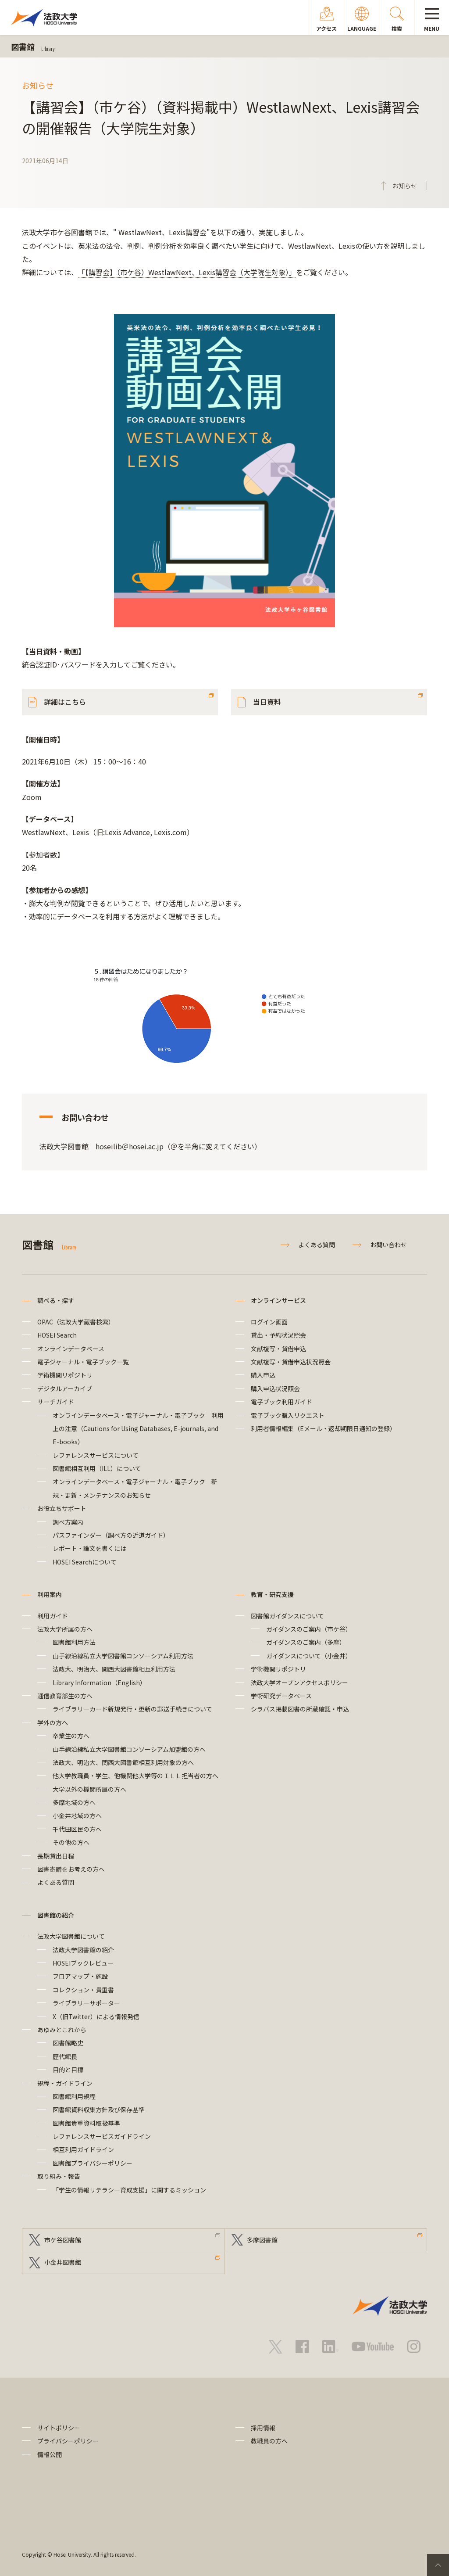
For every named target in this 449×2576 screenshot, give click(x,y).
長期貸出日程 (55, 1855)
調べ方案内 (68, 1522)
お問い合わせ (388, 1244)
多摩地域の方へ (74, 1802)
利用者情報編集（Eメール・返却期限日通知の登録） (323, 1428)
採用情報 (263, 2427)
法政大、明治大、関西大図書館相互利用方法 (114, 1669)
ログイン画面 (269, 1321)
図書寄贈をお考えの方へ (71, 1869)
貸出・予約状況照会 (278, 1335)
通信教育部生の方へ (65, 1695)
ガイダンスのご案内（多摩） (306, 1642)
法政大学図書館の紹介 (83, 1949)
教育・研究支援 (272, 1594)
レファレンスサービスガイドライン (102, 2136)
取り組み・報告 (58, 2176)
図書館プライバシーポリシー (92, 2163)
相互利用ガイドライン (83, 2149)
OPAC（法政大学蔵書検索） (75, 1321)
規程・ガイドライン (65, 2083)
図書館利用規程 (74, 2096)
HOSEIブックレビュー (83, 1963)
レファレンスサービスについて (96, 1455)
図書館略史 (68, 2042)
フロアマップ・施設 (80, 1976)
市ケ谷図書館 (62, 2239)
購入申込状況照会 (275, 1388)
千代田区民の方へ (77, 1829)
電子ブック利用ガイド (281, 1401)
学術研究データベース (281, 1695)
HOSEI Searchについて (85, 1561)
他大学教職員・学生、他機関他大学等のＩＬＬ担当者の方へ (135, 1775)
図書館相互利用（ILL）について (97, 1468)
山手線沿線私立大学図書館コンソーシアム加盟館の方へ (129, 1749)
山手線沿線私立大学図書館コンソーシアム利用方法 (123, 1655)
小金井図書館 (62, 2262)
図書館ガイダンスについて (287, 1615)
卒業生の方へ (71, 1735)
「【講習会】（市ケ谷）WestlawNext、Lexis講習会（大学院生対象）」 (187, 272)
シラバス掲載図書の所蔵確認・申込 (300, 1708)
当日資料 (267, 701)
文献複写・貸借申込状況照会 (291, 1361)
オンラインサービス (278, 1300)
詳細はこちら (65, 701)
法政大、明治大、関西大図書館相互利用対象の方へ (123, 1762)
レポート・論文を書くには (89, 1548)
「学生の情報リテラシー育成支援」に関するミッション (129, 2189)
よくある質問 (316, 1244)
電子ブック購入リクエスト (287, 1415)
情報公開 (49, 2454)
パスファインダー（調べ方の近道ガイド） (111, 1535)
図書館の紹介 (55, 1915)
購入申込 (263, 1375)
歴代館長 (65, 2056)
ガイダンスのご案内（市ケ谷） (309, 1629)
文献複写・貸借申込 (278, 1348)
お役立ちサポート (61, 1508)
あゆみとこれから (61, 2029)
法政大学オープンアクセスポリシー (299, 1682)
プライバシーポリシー (68, 2440)
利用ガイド (52, 1615)
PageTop (438, 2565)
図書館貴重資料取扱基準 (86, 2123)
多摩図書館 (262, 2239)
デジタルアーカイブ (64, 1388)
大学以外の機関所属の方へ (89, 1789)
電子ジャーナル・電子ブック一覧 (83, 1361)
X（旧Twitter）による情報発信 (96, 2016)
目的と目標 (68, 2069)
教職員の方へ (269, 2440)
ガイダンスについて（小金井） (309, 1655)
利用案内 (49, 1594)
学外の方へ (52, 1722)
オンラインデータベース (70, 1348)
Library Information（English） (99, 1682)
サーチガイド (55, 1401)
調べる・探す (55, 1300)
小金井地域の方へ (77, 1815)
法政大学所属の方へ (65, 1629)
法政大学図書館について (71, 1936)
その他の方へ (71, 1842)
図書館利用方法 (74, 1642)
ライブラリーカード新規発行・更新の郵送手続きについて (132, 1708)
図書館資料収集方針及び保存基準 (99, 2109)
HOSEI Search (57, 1335)
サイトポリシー (58, 2427)
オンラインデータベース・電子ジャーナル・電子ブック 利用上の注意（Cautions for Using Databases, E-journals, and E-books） (138, 1428)
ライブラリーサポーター (86, 2002)
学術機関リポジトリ (65, 1375)
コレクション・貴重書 (83, 1989)
